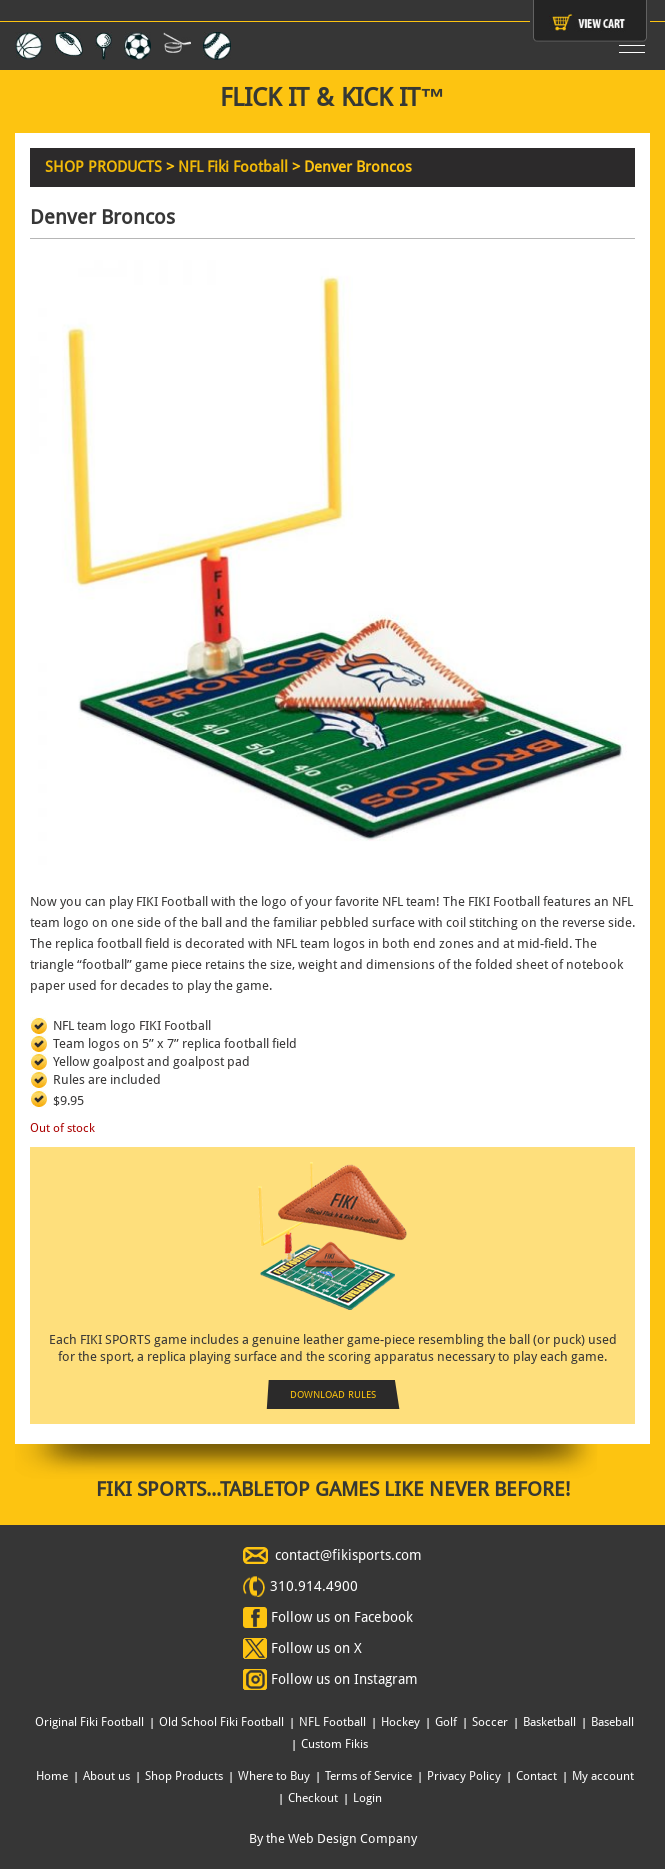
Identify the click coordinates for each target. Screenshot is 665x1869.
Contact (536, 1776)
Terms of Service (368, 1776)
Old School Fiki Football (221, 1722)
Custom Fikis (334, 1744)
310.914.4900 (314, 1586)
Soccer (490, 1722)
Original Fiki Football (89, 1722)
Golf (446, 1722)
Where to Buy (274, 1776)
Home (52, 1776)
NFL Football (332, 1722)
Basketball (549, 1722)
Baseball (612, 1722)
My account (603, 1776)
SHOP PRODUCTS (103, 167)
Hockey (400, 1722)
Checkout (313, 1798)
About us (106, 1776)
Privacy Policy (464, 1776)
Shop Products (184, 1776)
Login (367, 1798)
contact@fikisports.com (348, 1555)
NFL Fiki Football (233, 167)
